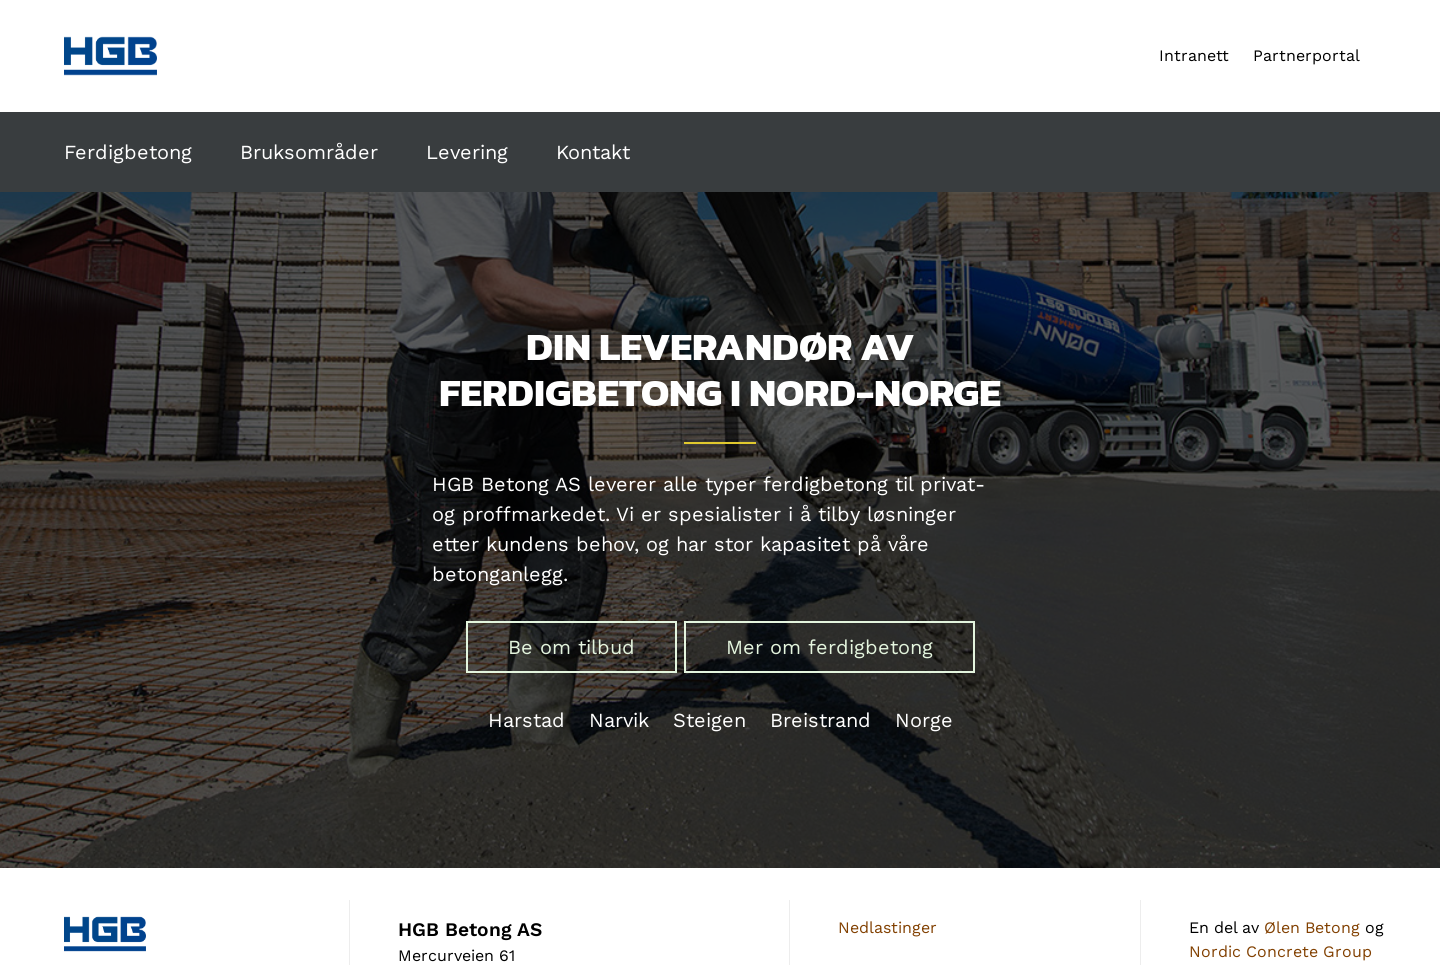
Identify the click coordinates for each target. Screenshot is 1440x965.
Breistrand (820, 720)
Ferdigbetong (128, 152)
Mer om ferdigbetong (829, 647)
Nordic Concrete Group (1280, 951)
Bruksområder (309, 152)
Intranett (1194, 55)
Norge (924, 720)
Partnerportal (1306, 55)
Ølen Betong (1312, 927)
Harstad (526, 720)
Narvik (619, 720)
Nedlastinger (887, 927)
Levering (467, 152)
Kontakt (593, 152)
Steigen (709, 720)
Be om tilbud (571, 647)
